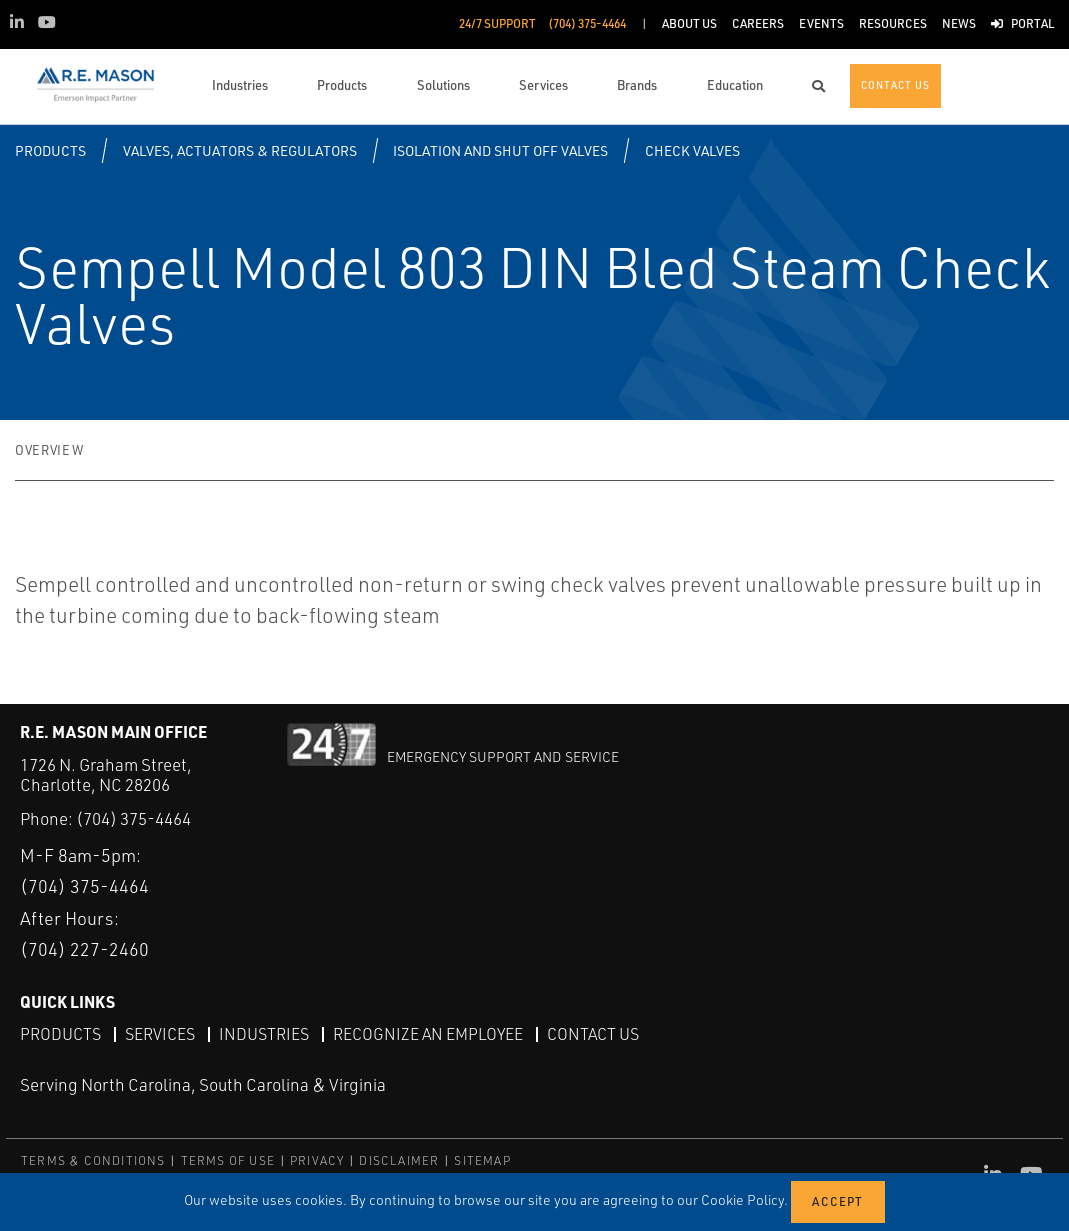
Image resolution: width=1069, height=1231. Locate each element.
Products (50, 150)
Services (160, 1034)
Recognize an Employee (428, 1034)
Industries (264, 1034)
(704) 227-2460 (84, 949)
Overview (49, 450)
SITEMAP (482, 1160)
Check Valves (692, 150)
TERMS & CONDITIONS (93, 1160)
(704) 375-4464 (133, 818)
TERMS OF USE (228, 1160)
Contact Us (593, 1034)
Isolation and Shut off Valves (500, 150)
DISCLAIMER (399, 1160)
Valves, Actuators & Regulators (240, 150)
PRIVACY (317, 1160)
